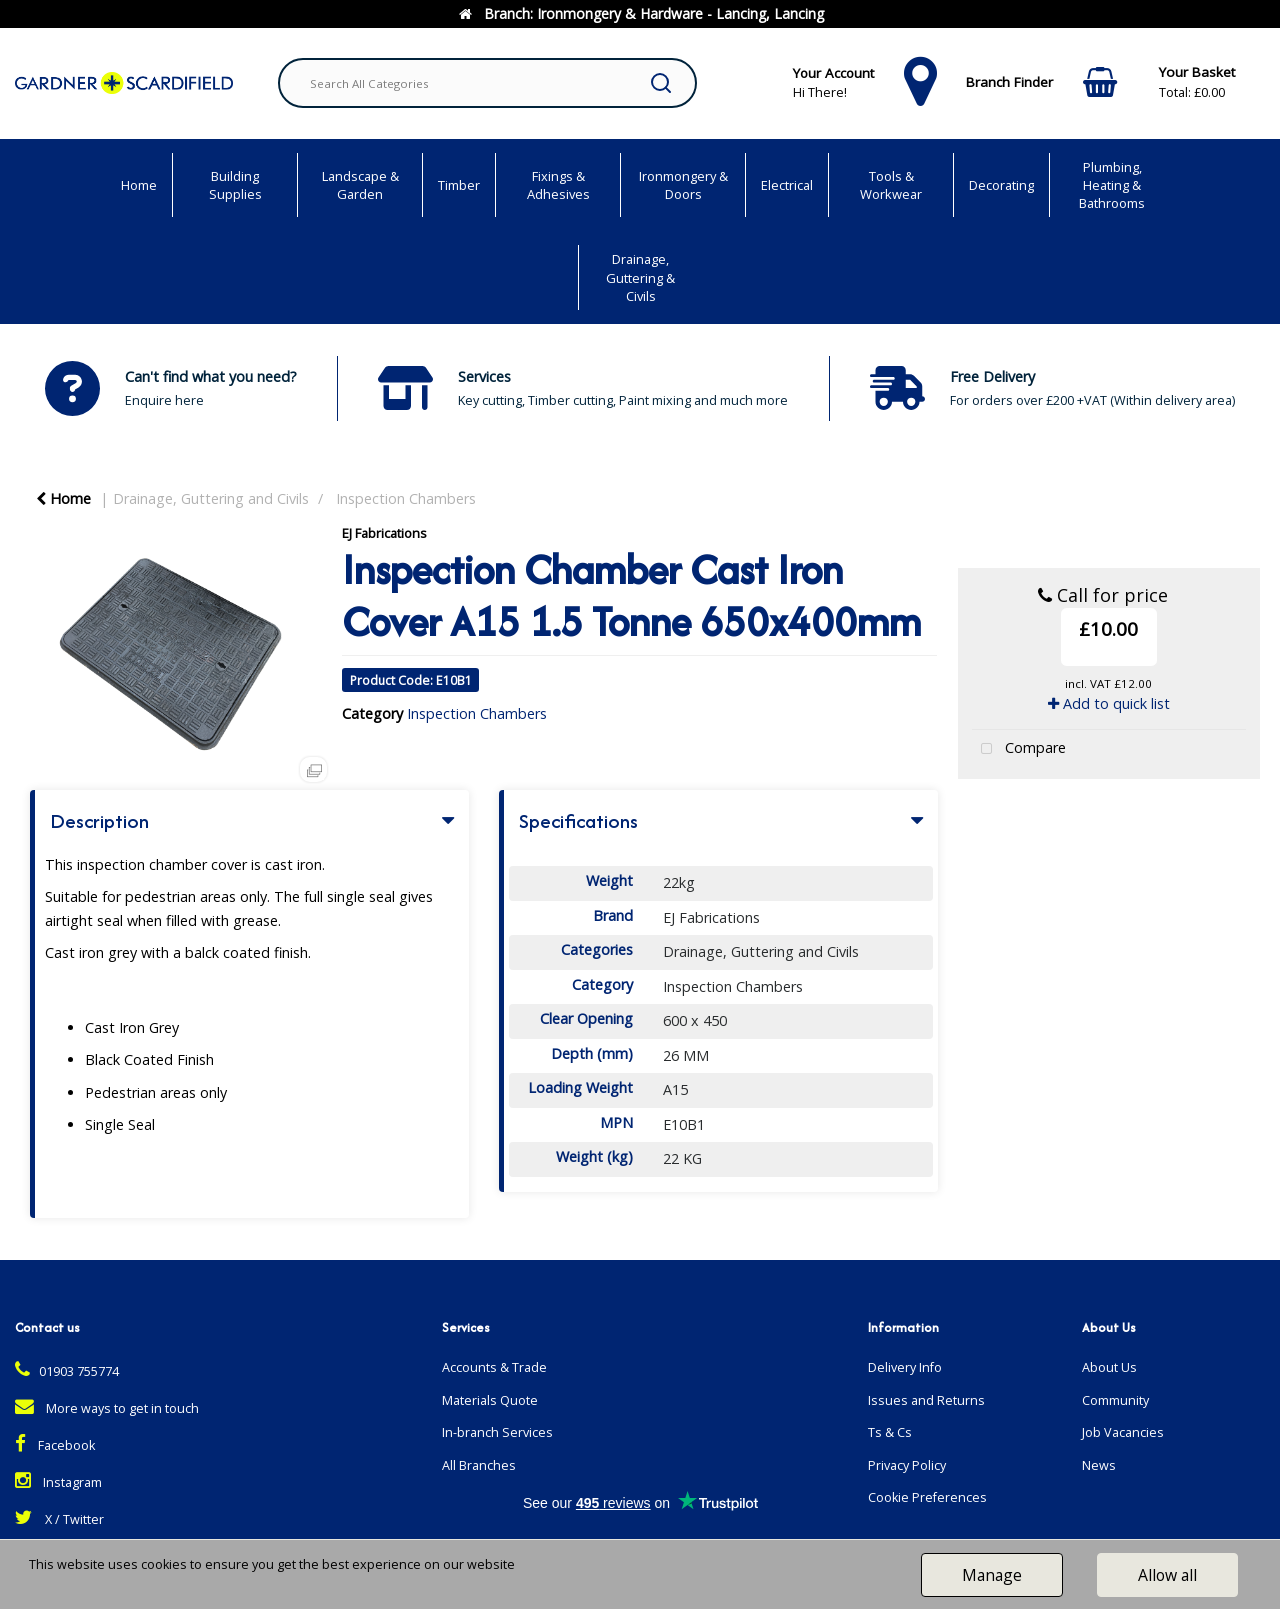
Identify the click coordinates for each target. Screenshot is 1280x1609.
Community (1115, 1400)
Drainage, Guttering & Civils (640, 277)
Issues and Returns (926, 1400)
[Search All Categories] (487, 83)
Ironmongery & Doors (683, 185)
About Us (1109, 1367)
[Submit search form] (661, 83)
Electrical (787, 185)
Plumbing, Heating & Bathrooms (1112, 185)
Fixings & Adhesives (558, 185)
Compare (1019, 749)
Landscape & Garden (360, 185)
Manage (992, 1575)
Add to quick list (1109, 703)
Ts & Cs (890, 1432)
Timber (459, 185)
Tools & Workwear (891, 185)
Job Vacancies (1123, 1432)
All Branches (479, 1465)
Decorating (1001, 185)
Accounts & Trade (494, 1367)
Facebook (55, 1445)
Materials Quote (490, 1400)
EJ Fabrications (384, 533)
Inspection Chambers (406, 498)
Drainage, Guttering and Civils (211, 498)
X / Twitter (59, 1519)
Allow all (1167, 1575)
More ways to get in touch (107, 1408)
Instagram (58, 1482)
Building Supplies (235, 185)
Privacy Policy (907, 1465)
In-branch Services (497, 1432)
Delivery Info (905, 1367)
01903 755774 (67, 1371)
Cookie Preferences (927, 1497)
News (1099, 1465)
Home (139, 185)
